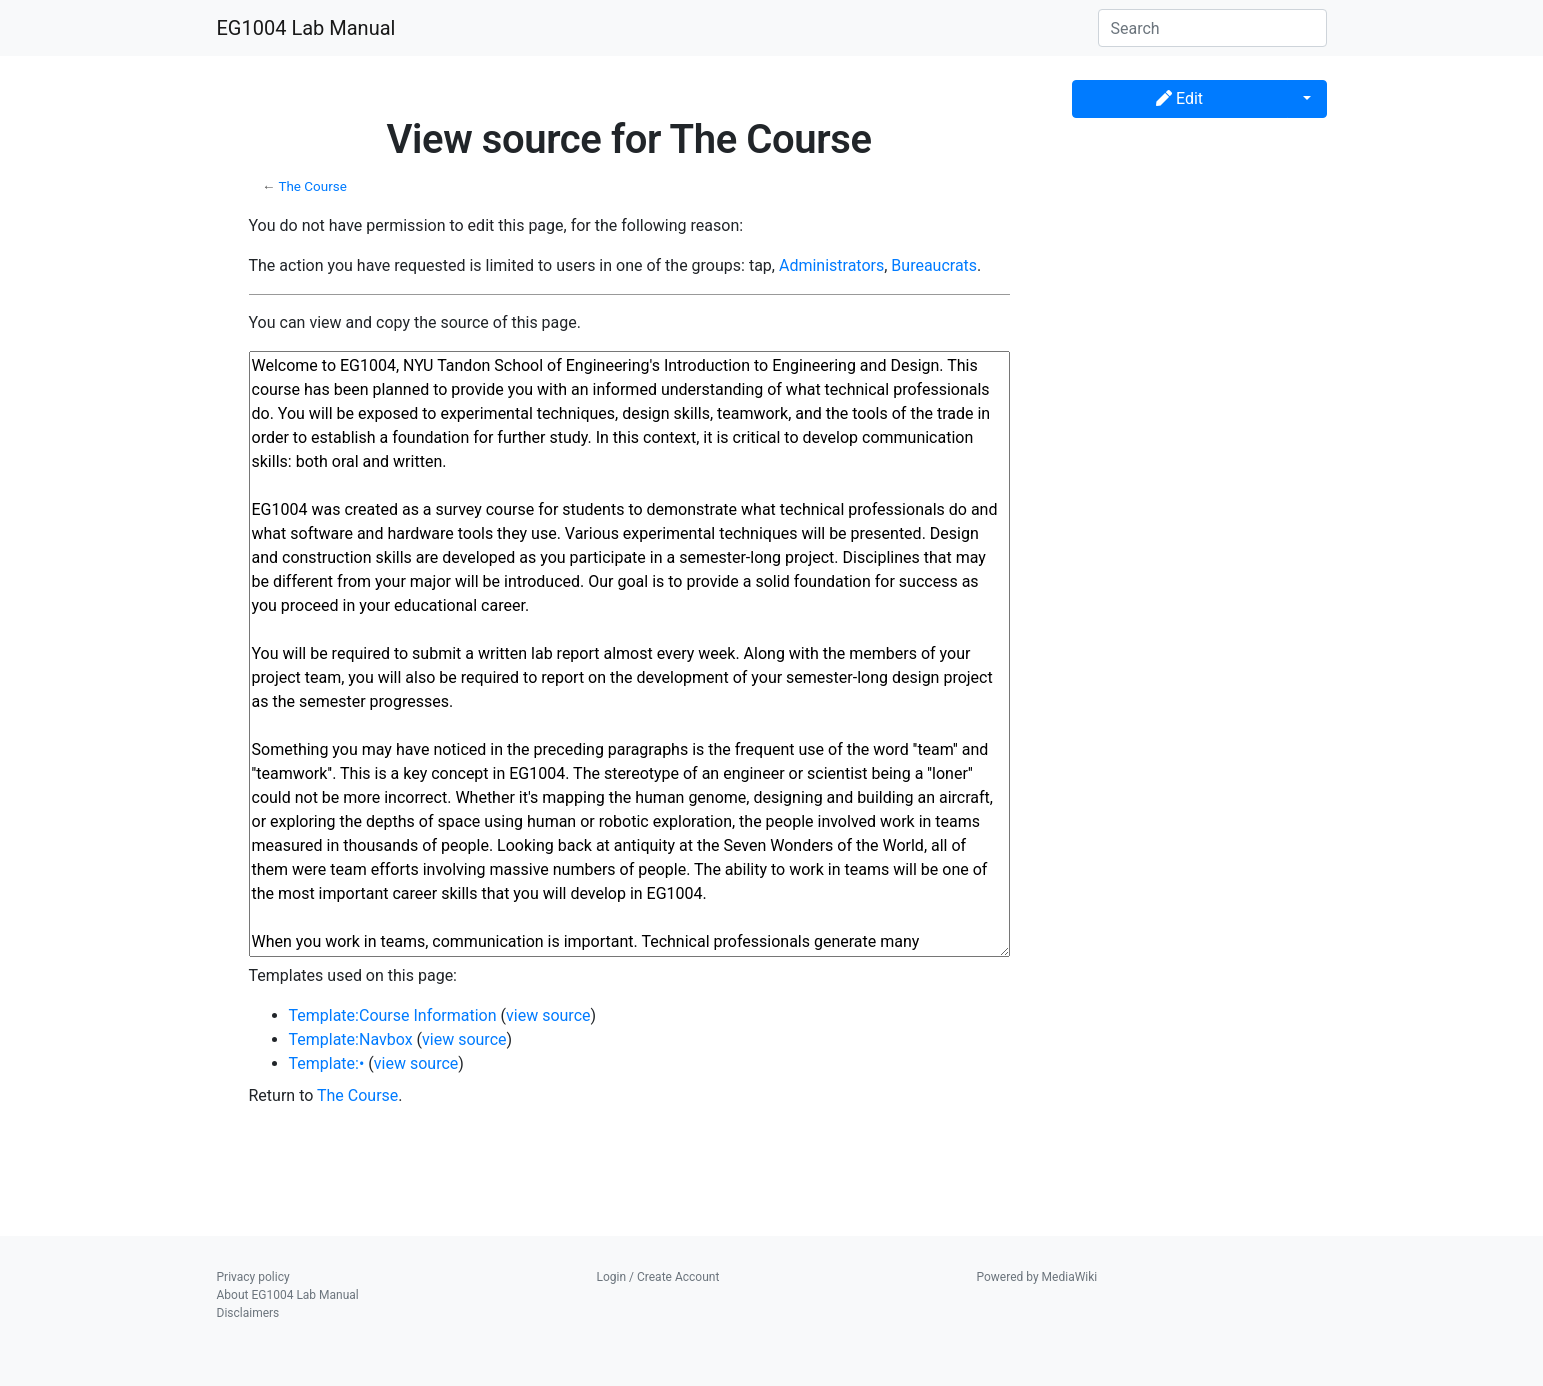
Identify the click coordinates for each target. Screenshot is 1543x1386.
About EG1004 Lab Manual (288, 1295)
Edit (1179, 98)
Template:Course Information (393, 1015)
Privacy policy (253, 1277)
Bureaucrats (934, 265)
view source (548, 1015)
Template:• (327, 1063)
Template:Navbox (351, 1039)
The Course (312, 186)
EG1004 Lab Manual (306, 28)
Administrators (831, 265)
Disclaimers (248, 1313)
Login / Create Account (658, 1277)
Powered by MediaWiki (1037, 1277)
